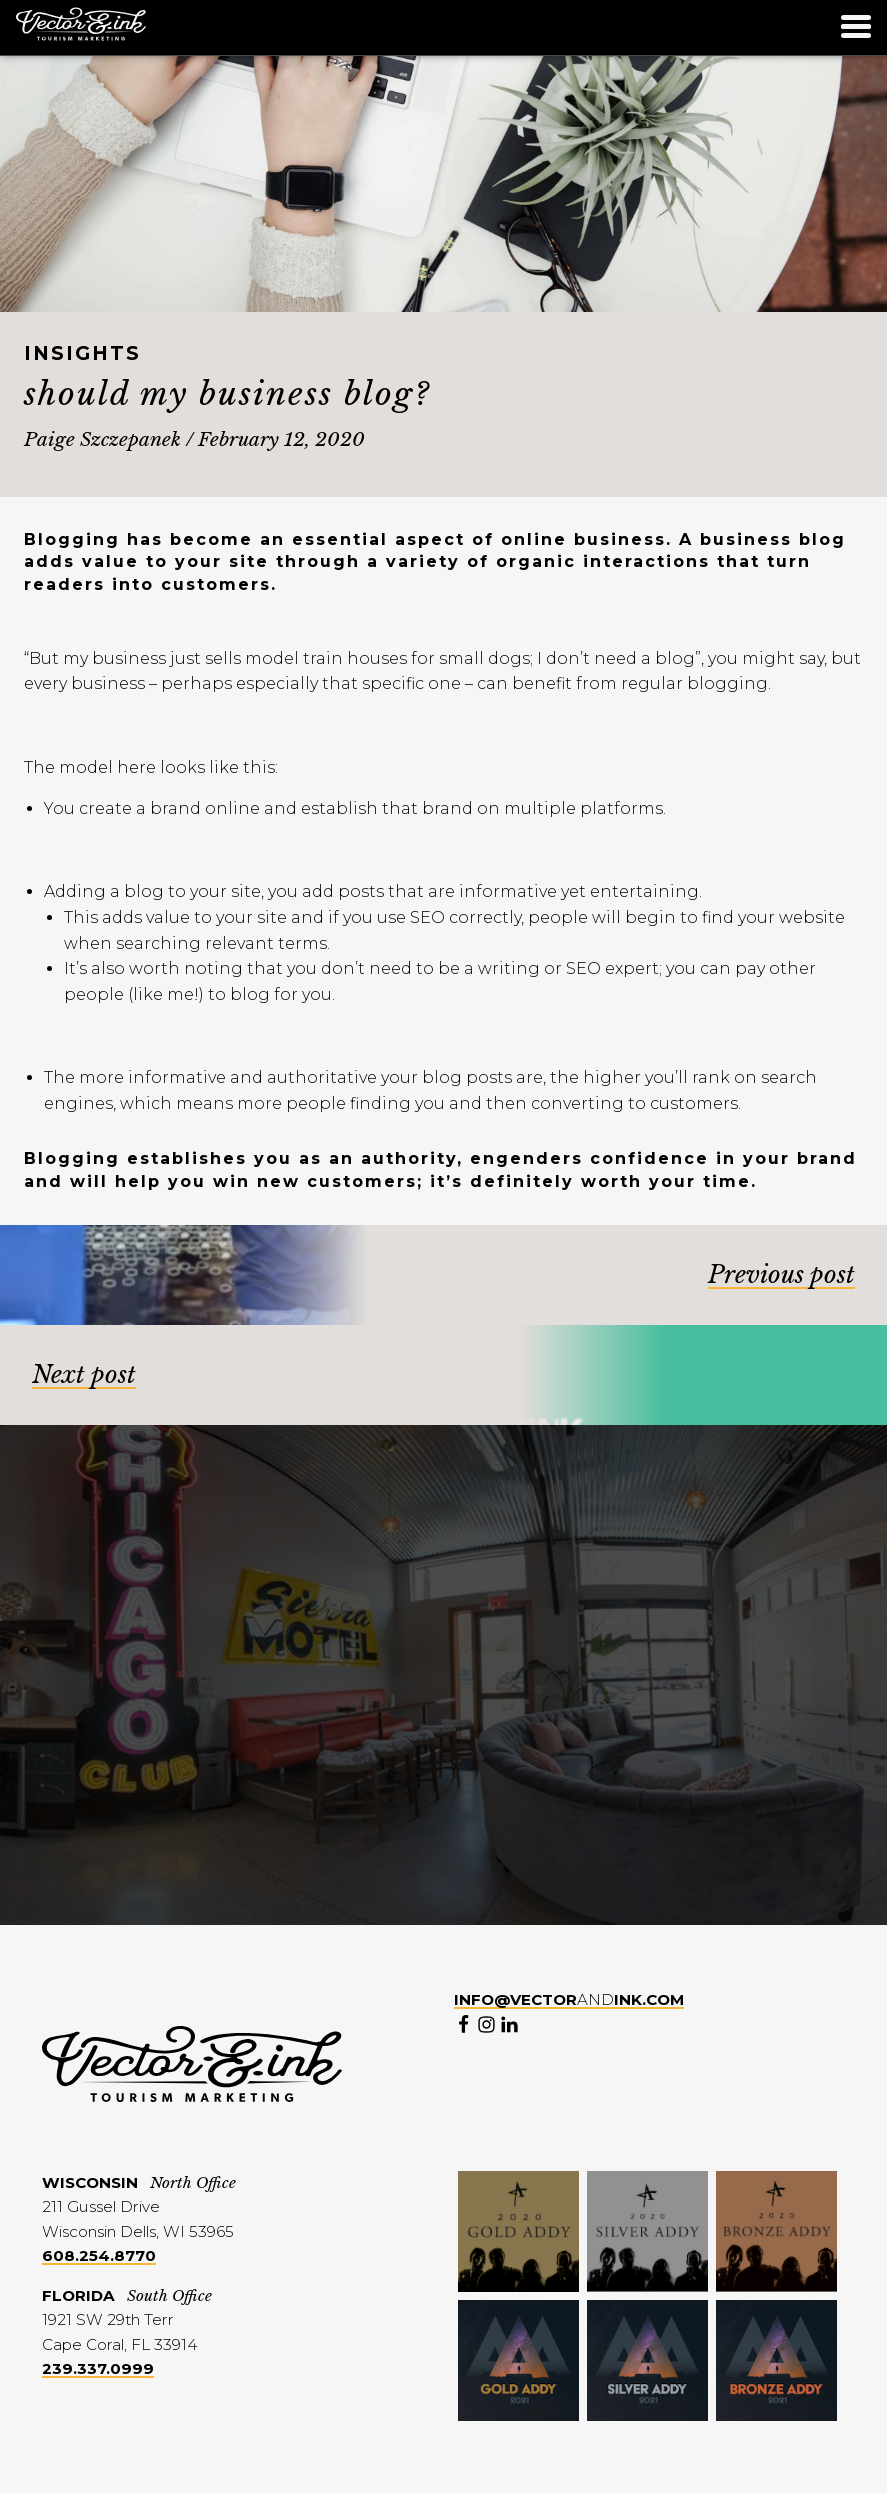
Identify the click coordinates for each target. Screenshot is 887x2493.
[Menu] (856, 30)
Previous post (781, 1274)
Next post (84, 1374)
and (569, 1999)
